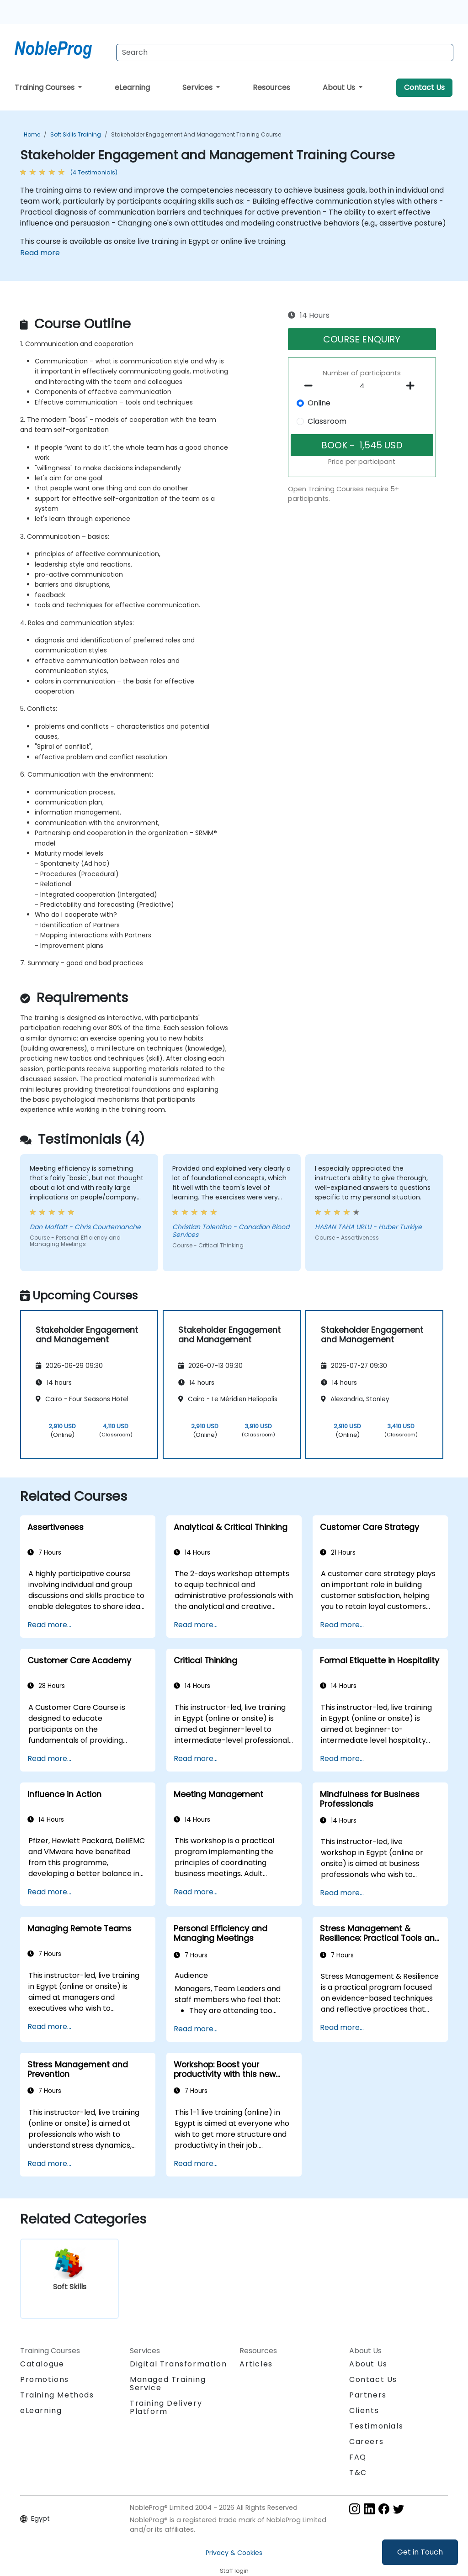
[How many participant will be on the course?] (362, 386)
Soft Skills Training (75, 134)
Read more (40, 252)
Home (32, 134)
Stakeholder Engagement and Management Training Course (196, 134)
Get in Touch (420, 2552)
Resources (271, 87)
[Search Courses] (284, 52)
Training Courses (45, 87)
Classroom (327, 421)
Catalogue (42, 2364)
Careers (366, 2441)
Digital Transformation (178, 2364)
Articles (256, 2364)
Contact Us (424, 87)
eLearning (132, 87)
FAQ (358, 2457)
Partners (368, 2395)
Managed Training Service (168, 2383)
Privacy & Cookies (234, 2552)
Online (319, 403)
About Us (340, 87)
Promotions (44, 2379)
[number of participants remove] (311, 386)
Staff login (234, 2571)
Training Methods (57, 2395)
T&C (358, 2472)
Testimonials (376, 2426)
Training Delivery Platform (166, 2407)
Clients (364, 2410)
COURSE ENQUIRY (361, 339)
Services (198, 87)
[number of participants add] (413, 386)
